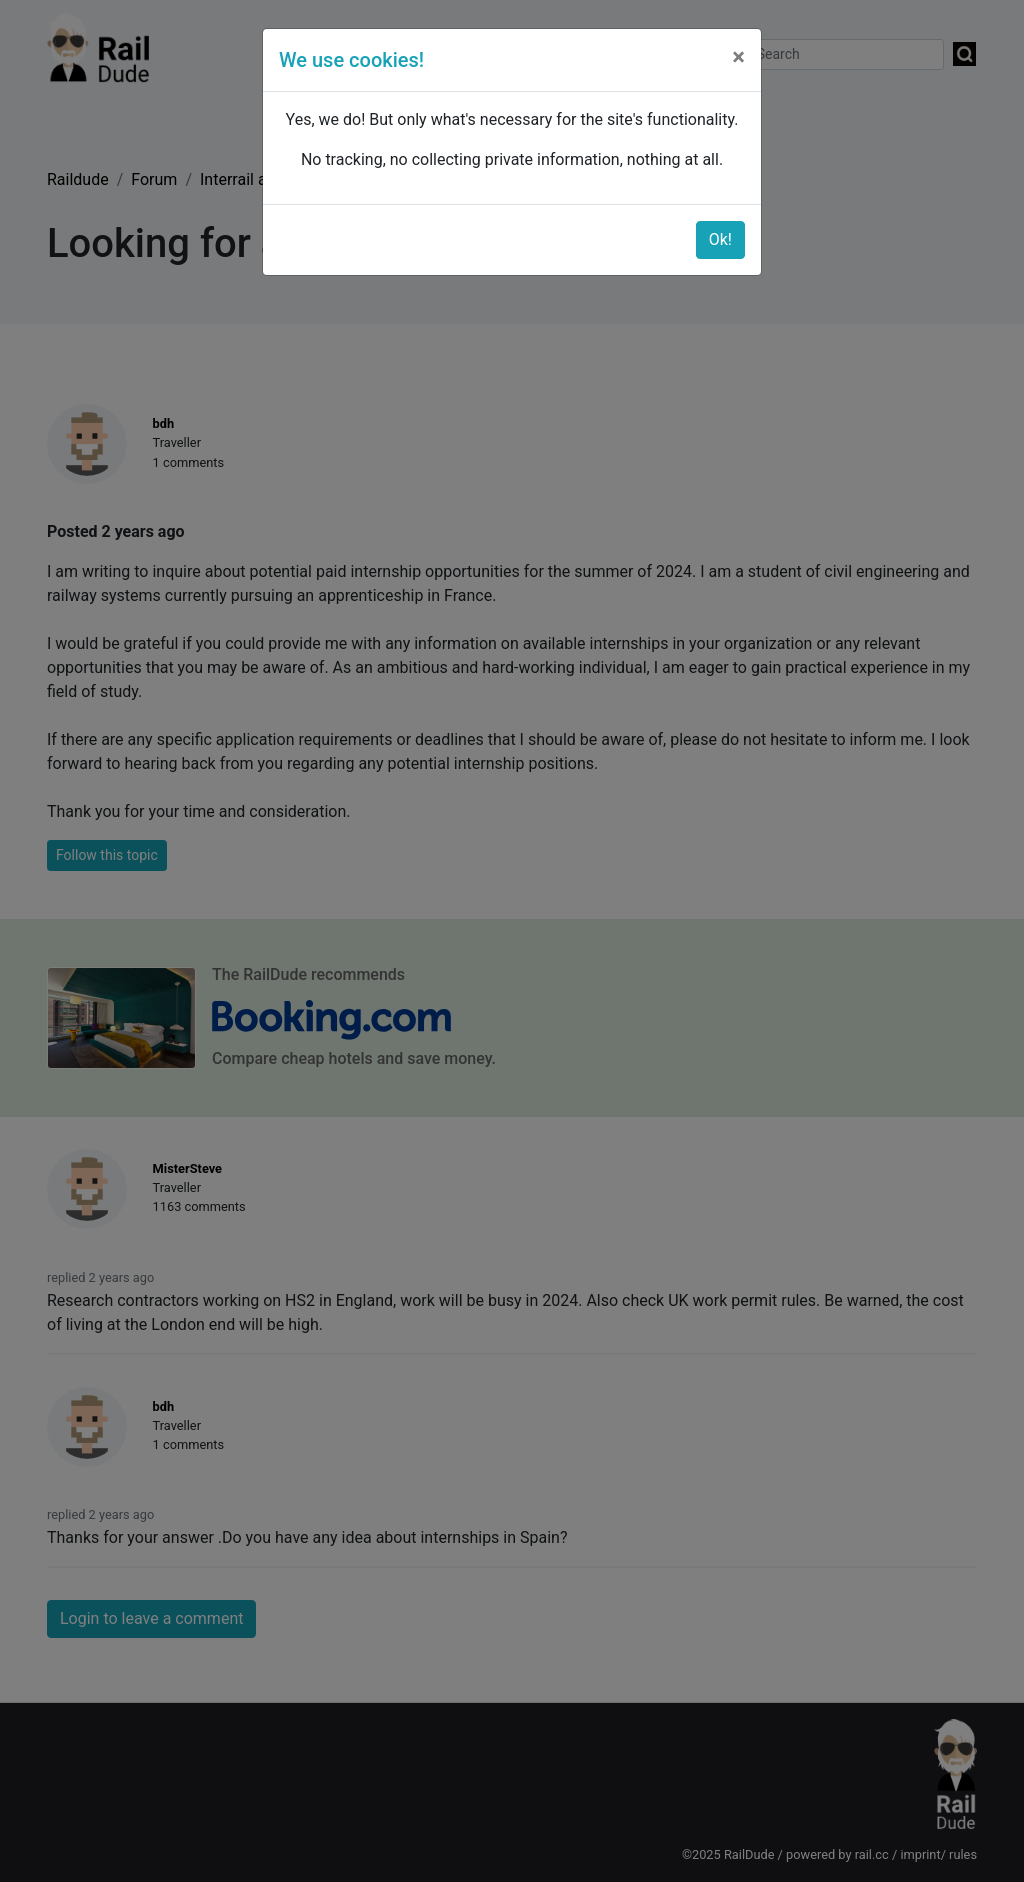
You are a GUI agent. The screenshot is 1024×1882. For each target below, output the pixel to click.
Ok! (720, 239)
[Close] (738, 57)
